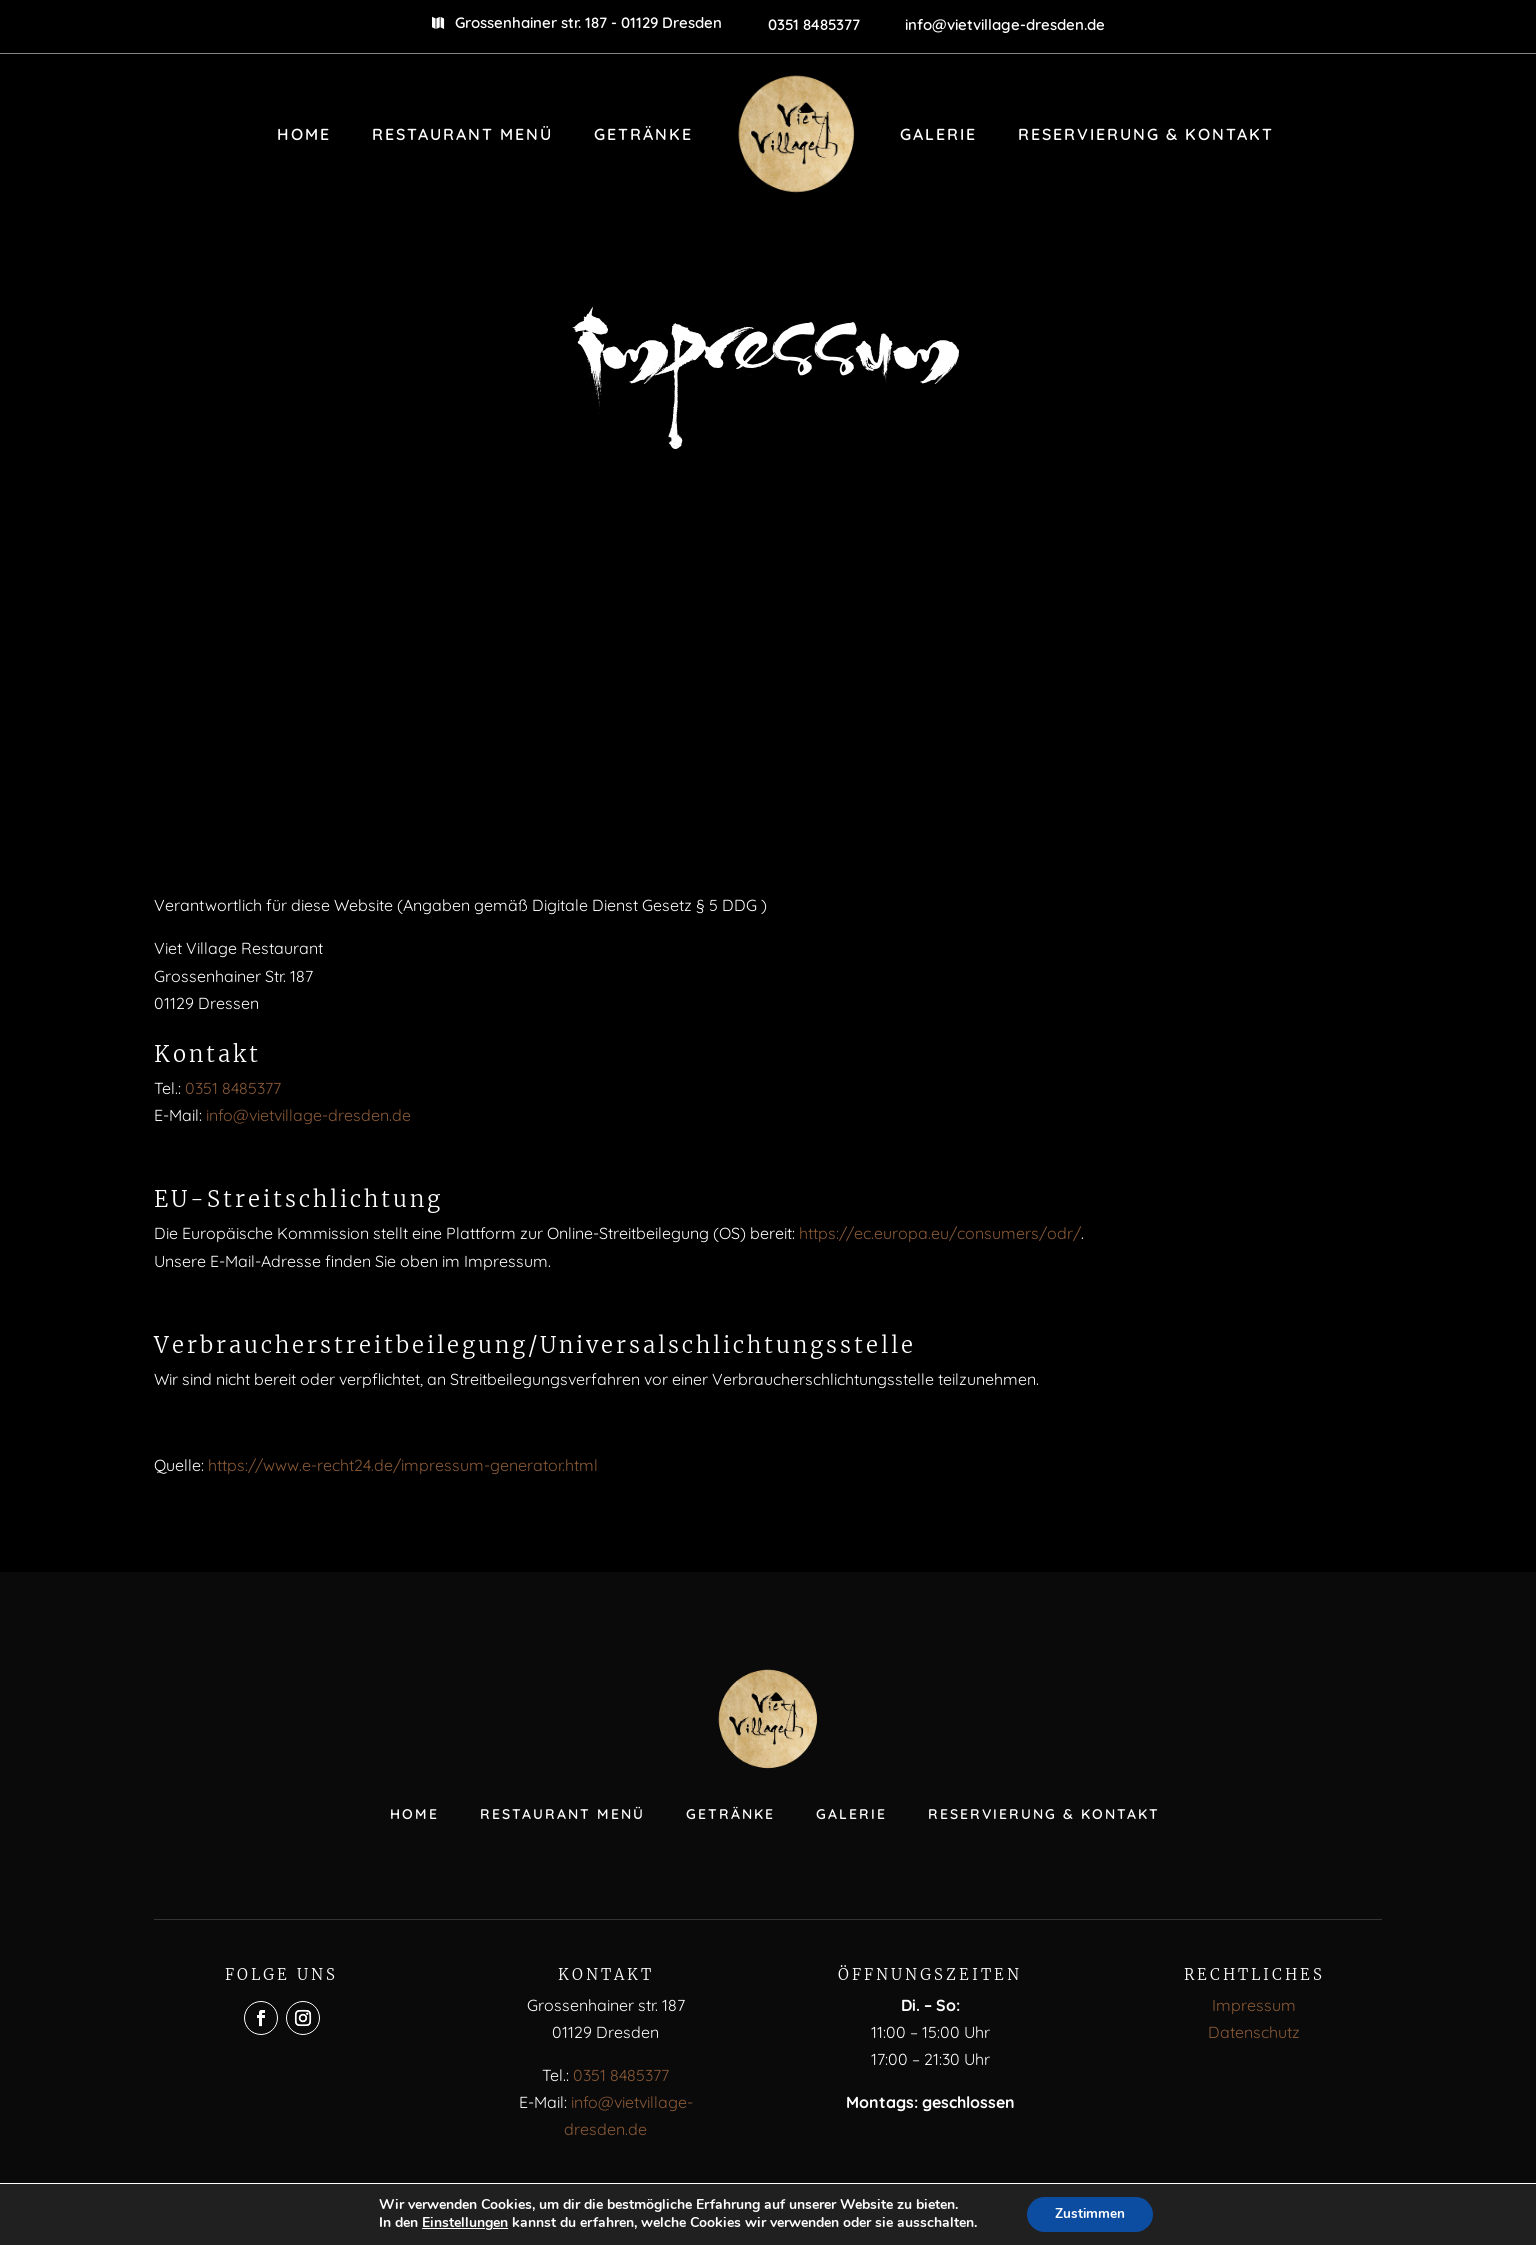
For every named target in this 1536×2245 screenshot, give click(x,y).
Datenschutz (1254, 2032)
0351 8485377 (233, 1088)
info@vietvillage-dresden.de (308, 1115)
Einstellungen (462, 2223)
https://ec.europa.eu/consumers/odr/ (940, 1233)
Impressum (1254, 2005)
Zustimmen (1090, 2213)
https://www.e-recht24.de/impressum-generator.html (403, 1465)
